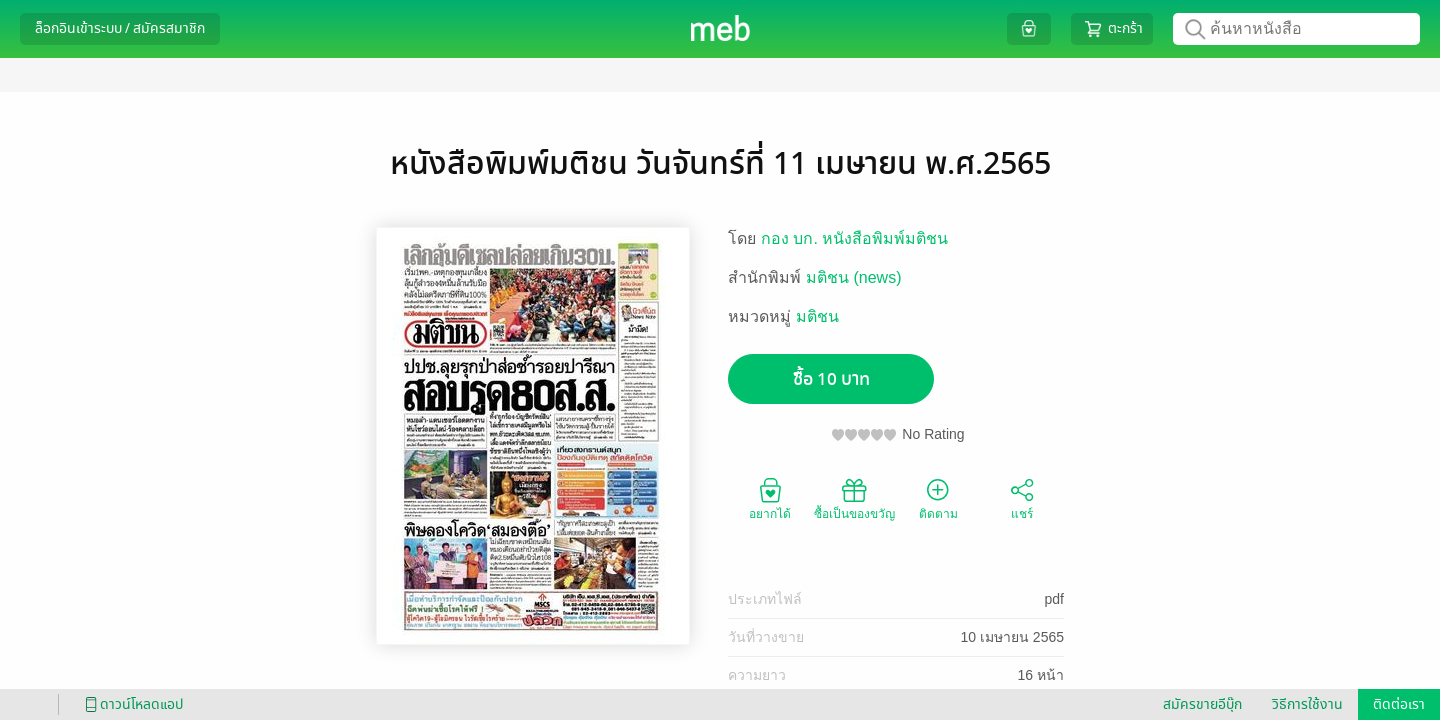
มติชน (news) (853, 277)
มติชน (817, 316)
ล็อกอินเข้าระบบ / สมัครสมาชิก (120, 28)
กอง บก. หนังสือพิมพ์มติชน (854, 238)
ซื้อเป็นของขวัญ (854, 498)
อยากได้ (770, 498)
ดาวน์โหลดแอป (131, 704)
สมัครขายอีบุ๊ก (1202, 704)
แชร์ (1022, 498)
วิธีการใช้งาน (1307, 704)
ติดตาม (938, 498)
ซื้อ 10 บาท (831, 379)
